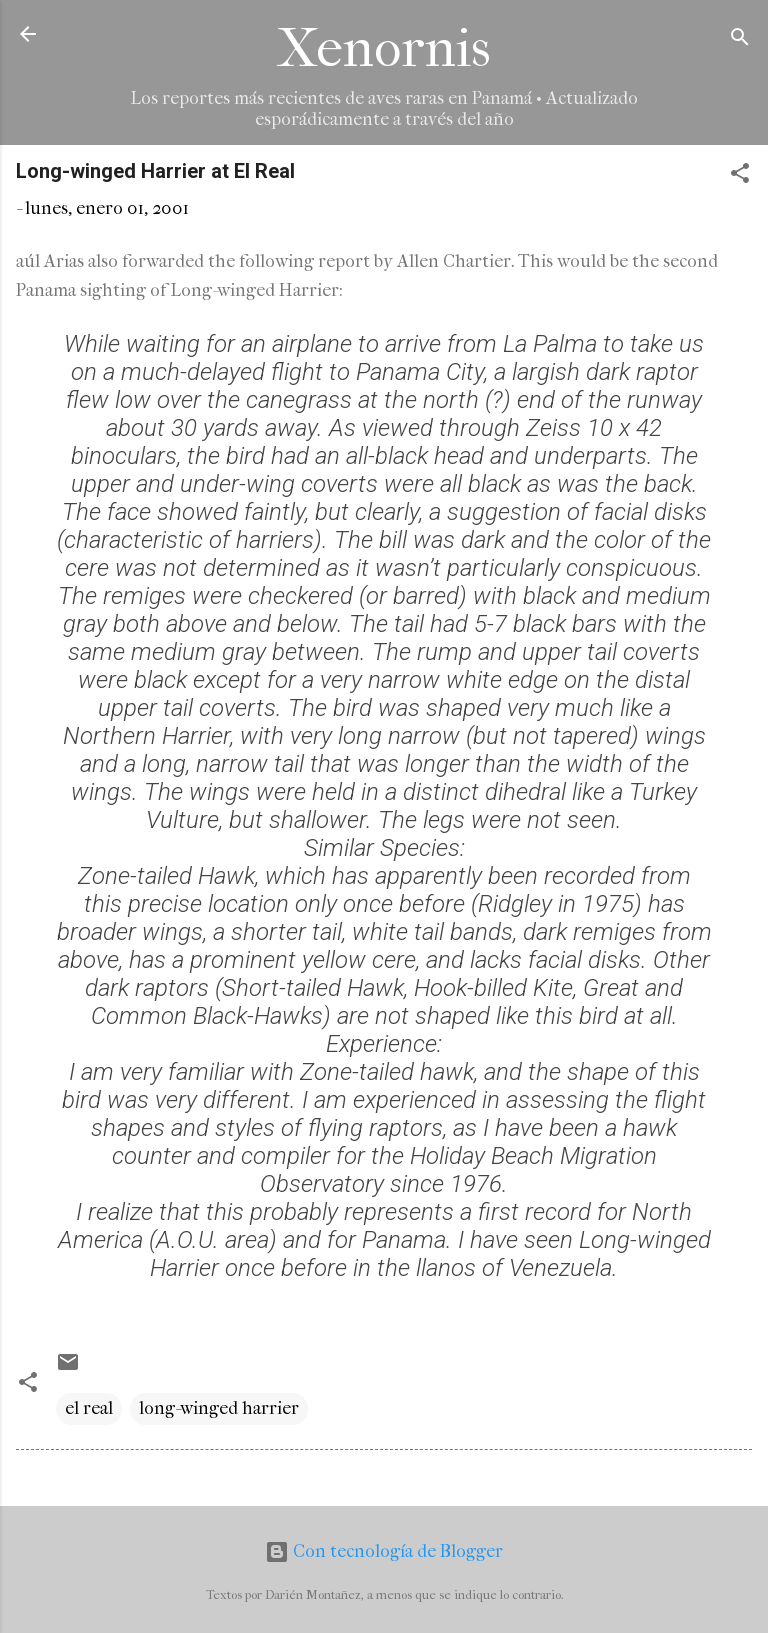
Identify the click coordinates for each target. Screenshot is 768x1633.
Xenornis (384, 48)
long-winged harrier (219, 1408)
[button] (740, 176)
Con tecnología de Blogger (384, 1551)
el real (89, 1408)
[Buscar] (740, 40)
